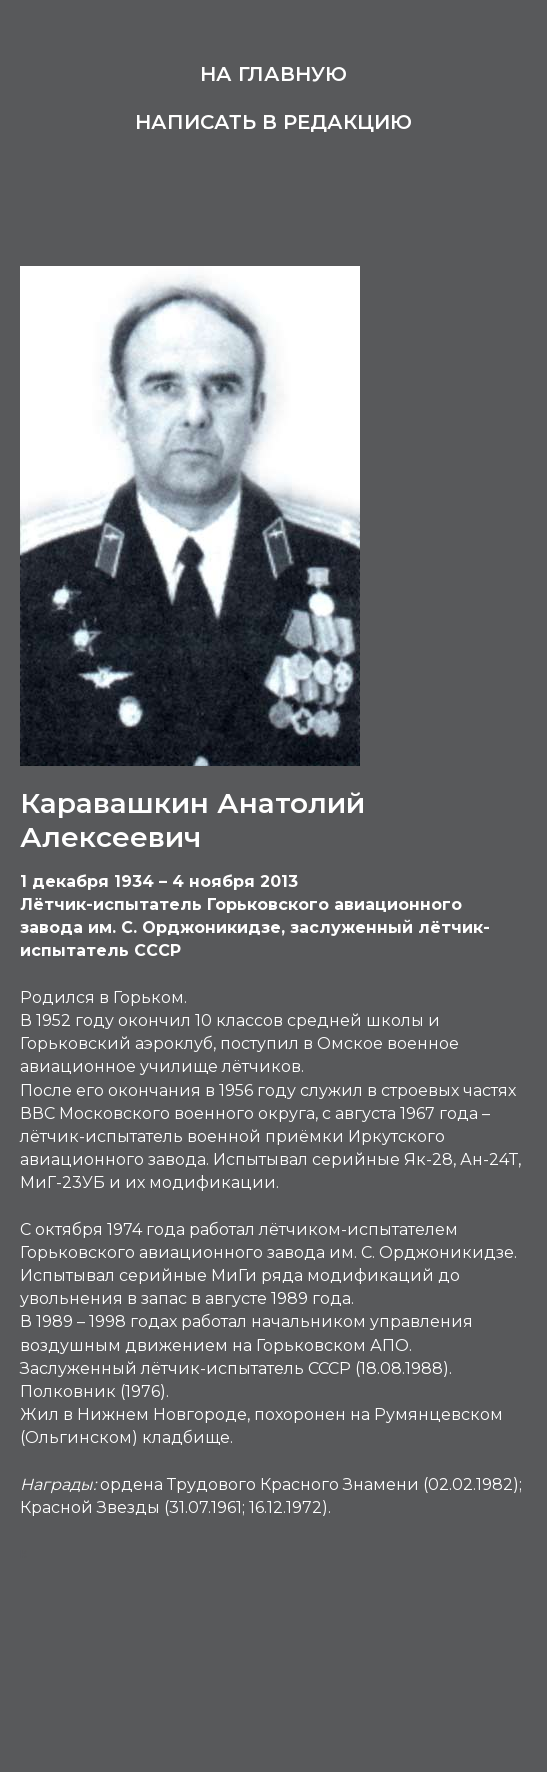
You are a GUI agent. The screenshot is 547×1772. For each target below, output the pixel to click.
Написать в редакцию (273, 122)
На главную (273, 74)
